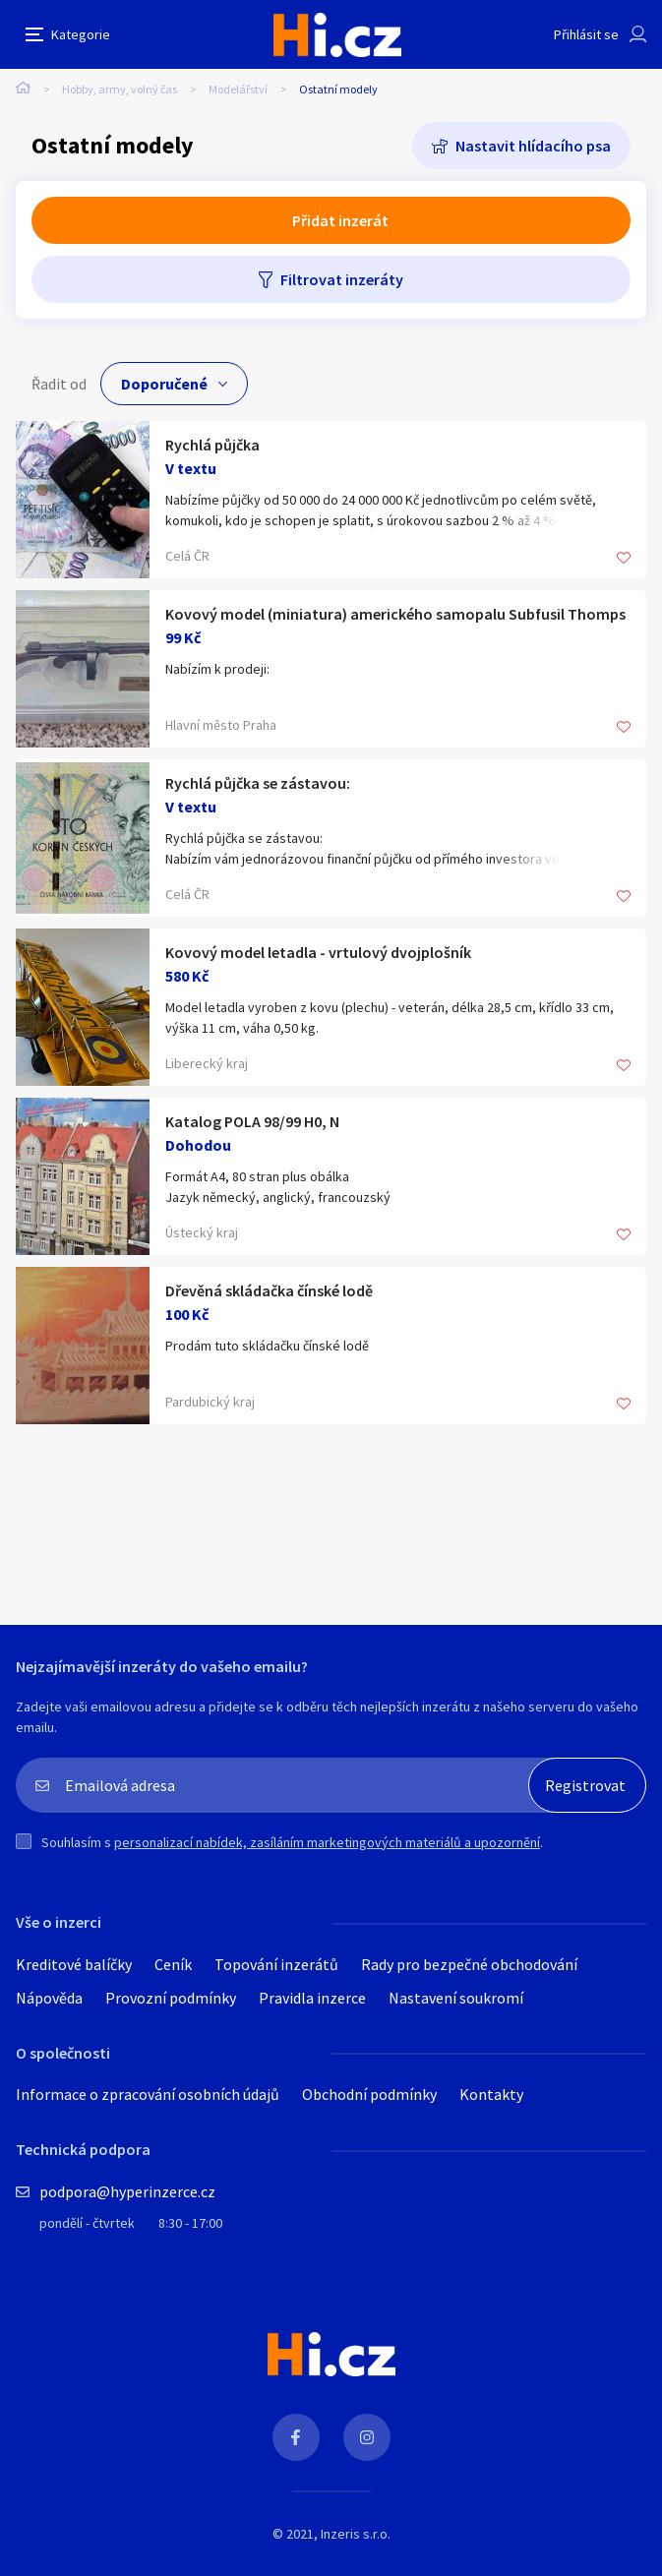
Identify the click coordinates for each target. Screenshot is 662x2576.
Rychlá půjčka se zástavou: (257, 783)
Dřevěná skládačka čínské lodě (269, 1290)
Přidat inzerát (340, 220)
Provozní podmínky (170, 1997)
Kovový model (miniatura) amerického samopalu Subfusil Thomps (395, 614)
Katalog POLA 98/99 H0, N (252, 1121)
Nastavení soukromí (456, 1997)
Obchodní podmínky (369, 2094)
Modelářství (238, 89)
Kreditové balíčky (74, 1964)
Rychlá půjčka (212, 444)
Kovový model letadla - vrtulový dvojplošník (318, 952)
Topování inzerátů (276, 1964)
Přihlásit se (586, 34)
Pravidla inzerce (312, 1997)
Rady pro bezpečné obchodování (469, 1964)
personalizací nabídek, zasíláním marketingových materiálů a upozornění (327, 1842)
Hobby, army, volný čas (119, 89)
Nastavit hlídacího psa (533, 145)
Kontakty (491, 2094)
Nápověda (49, 1997)
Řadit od (59, 383)
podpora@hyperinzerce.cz (127, 2191)
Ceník (173, 1964)
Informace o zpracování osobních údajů (147, 2094)
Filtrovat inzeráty (341, 279)
